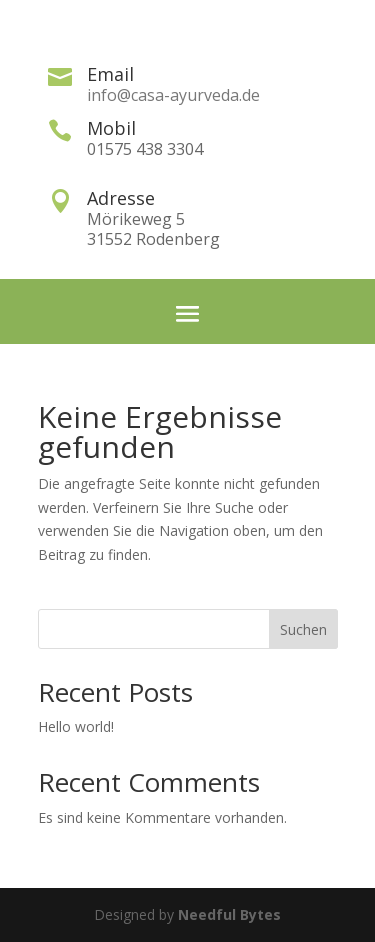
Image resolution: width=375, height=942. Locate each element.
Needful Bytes (229, 914)
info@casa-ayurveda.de (173, 95)
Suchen (303, 629)
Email (110, 74)
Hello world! (76, 726)
